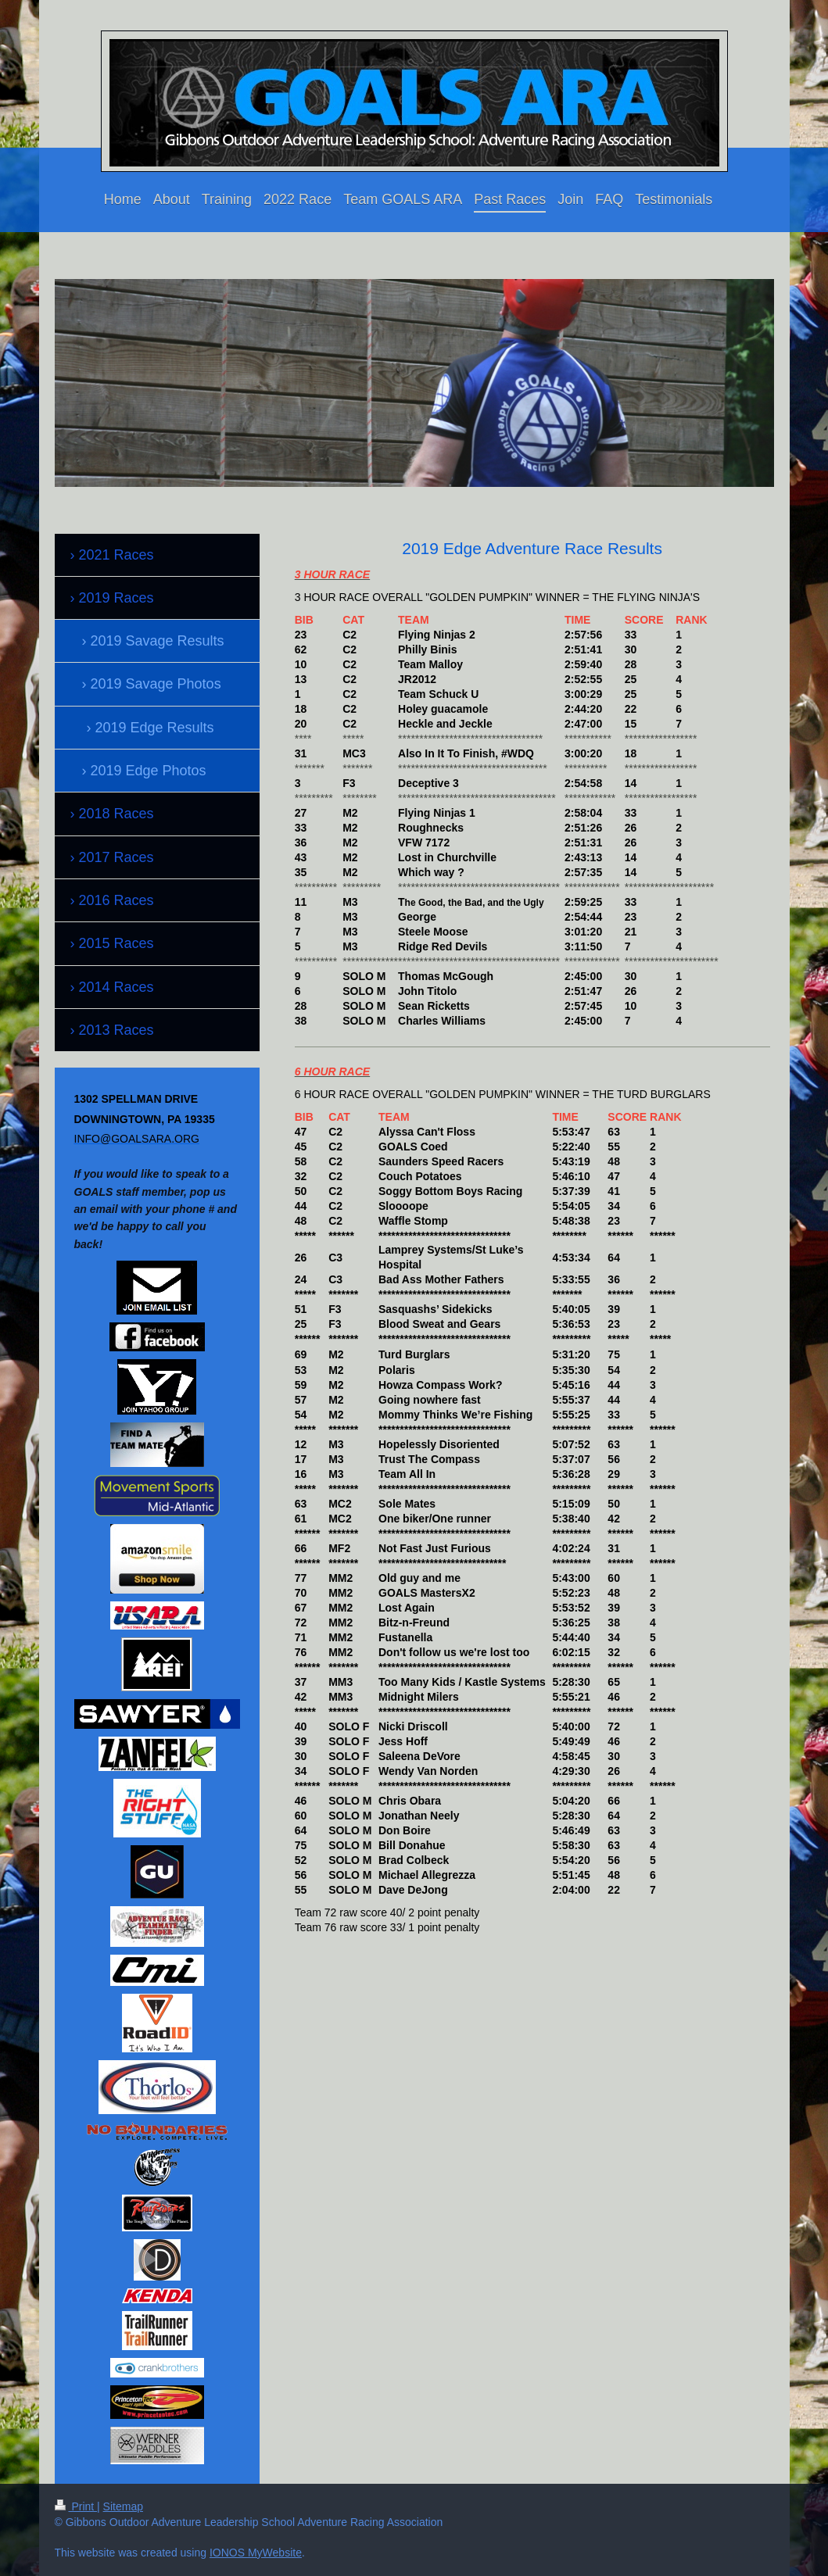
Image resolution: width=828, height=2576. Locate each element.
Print (76, 2506)
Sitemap (123, 2506)
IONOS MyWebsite (256, 2552)
